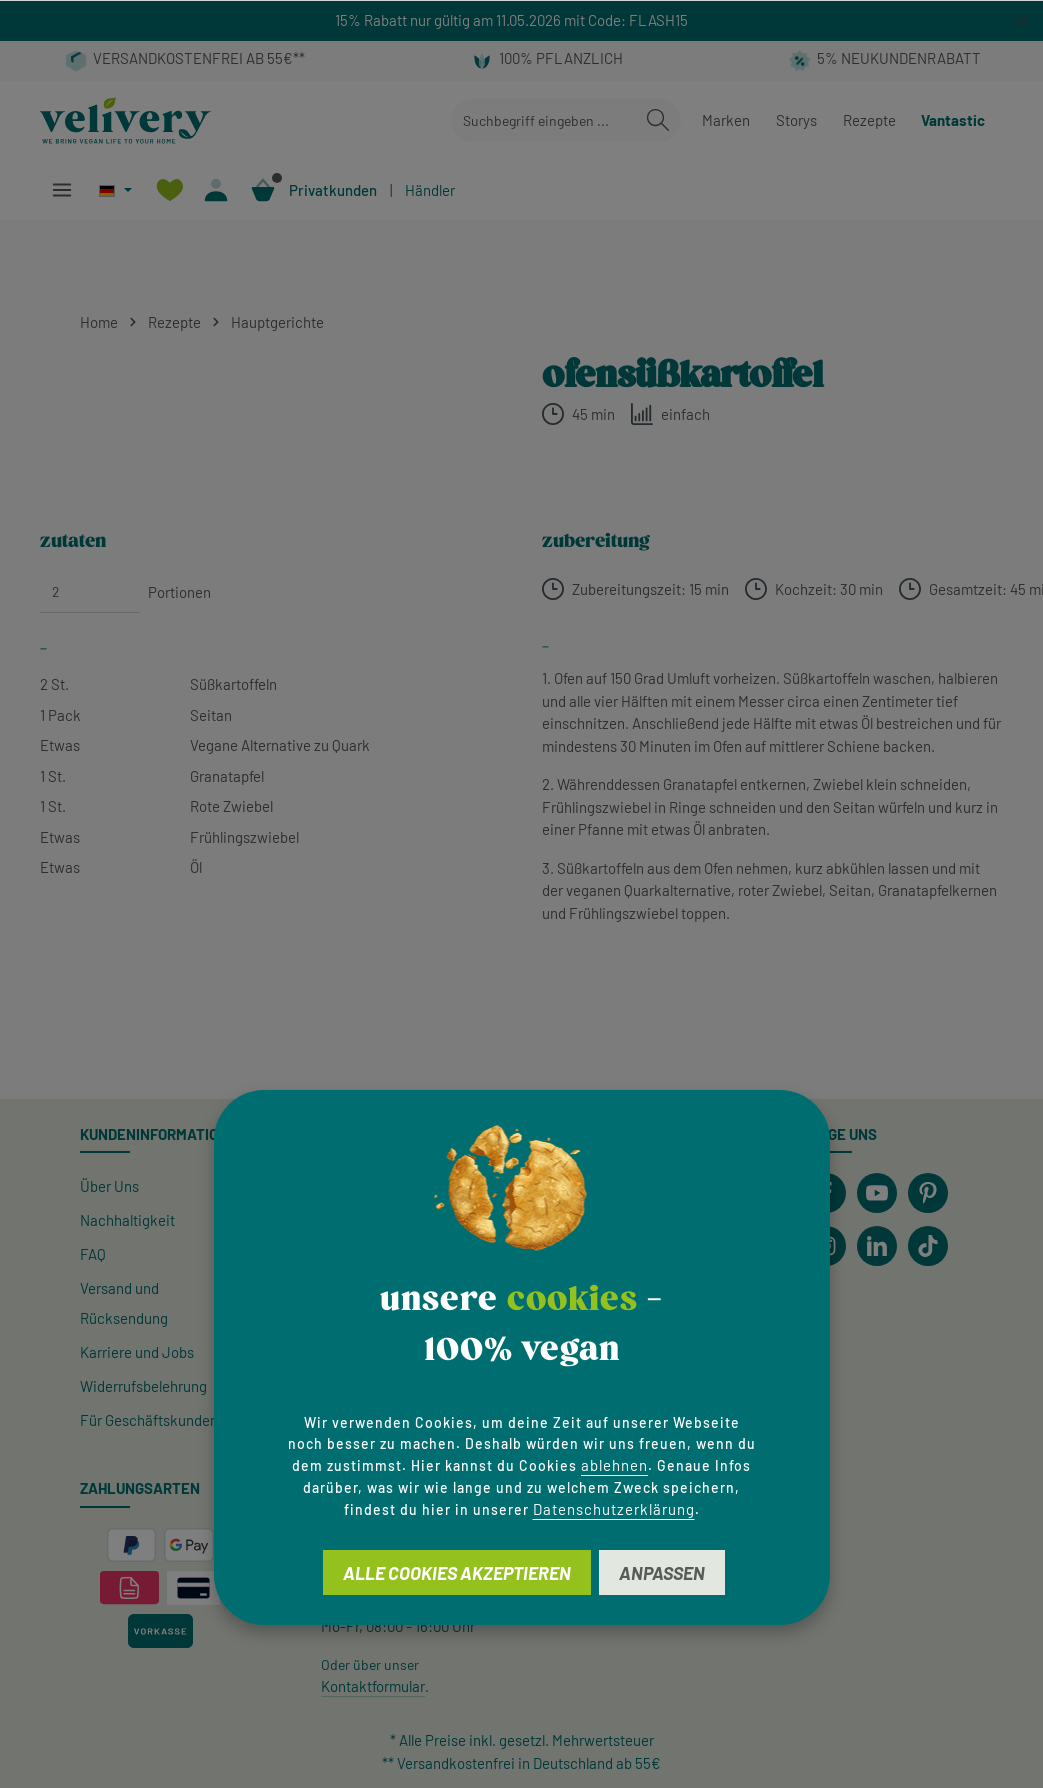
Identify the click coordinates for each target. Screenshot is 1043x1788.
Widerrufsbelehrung (143, 1386)
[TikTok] (928, 1246)
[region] (521, 20)
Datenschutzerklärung (614, 1509)
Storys (796, 120)
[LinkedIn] (877, 1246)
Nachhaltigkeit (127, 1220)
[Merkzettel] (169, 190)
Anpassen (662, 1573)
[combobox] (543, 120)
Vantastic (953, 120)
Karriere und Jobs (137, 1352)
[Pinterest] (928, 1193)
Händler (430, 190)
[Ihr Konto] (216, 190)
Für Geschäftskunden (149, 1420)
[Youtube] (877, 1193)
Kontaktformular (373, 1686)
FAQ (93, 1254)
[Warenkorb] (263, 190)
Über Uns (109, 1186)
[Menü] (61, 190)
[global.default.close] (1022, 17)
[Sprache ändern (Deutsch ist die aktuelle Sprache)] (115, 190)
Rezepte (869, 120)
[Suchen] (658, 120)
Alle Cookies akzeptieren (457, 1573)
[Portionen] (90, 592)
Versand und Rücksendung (124, 1303)
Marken (726, 120)
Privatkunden (333, 190)
